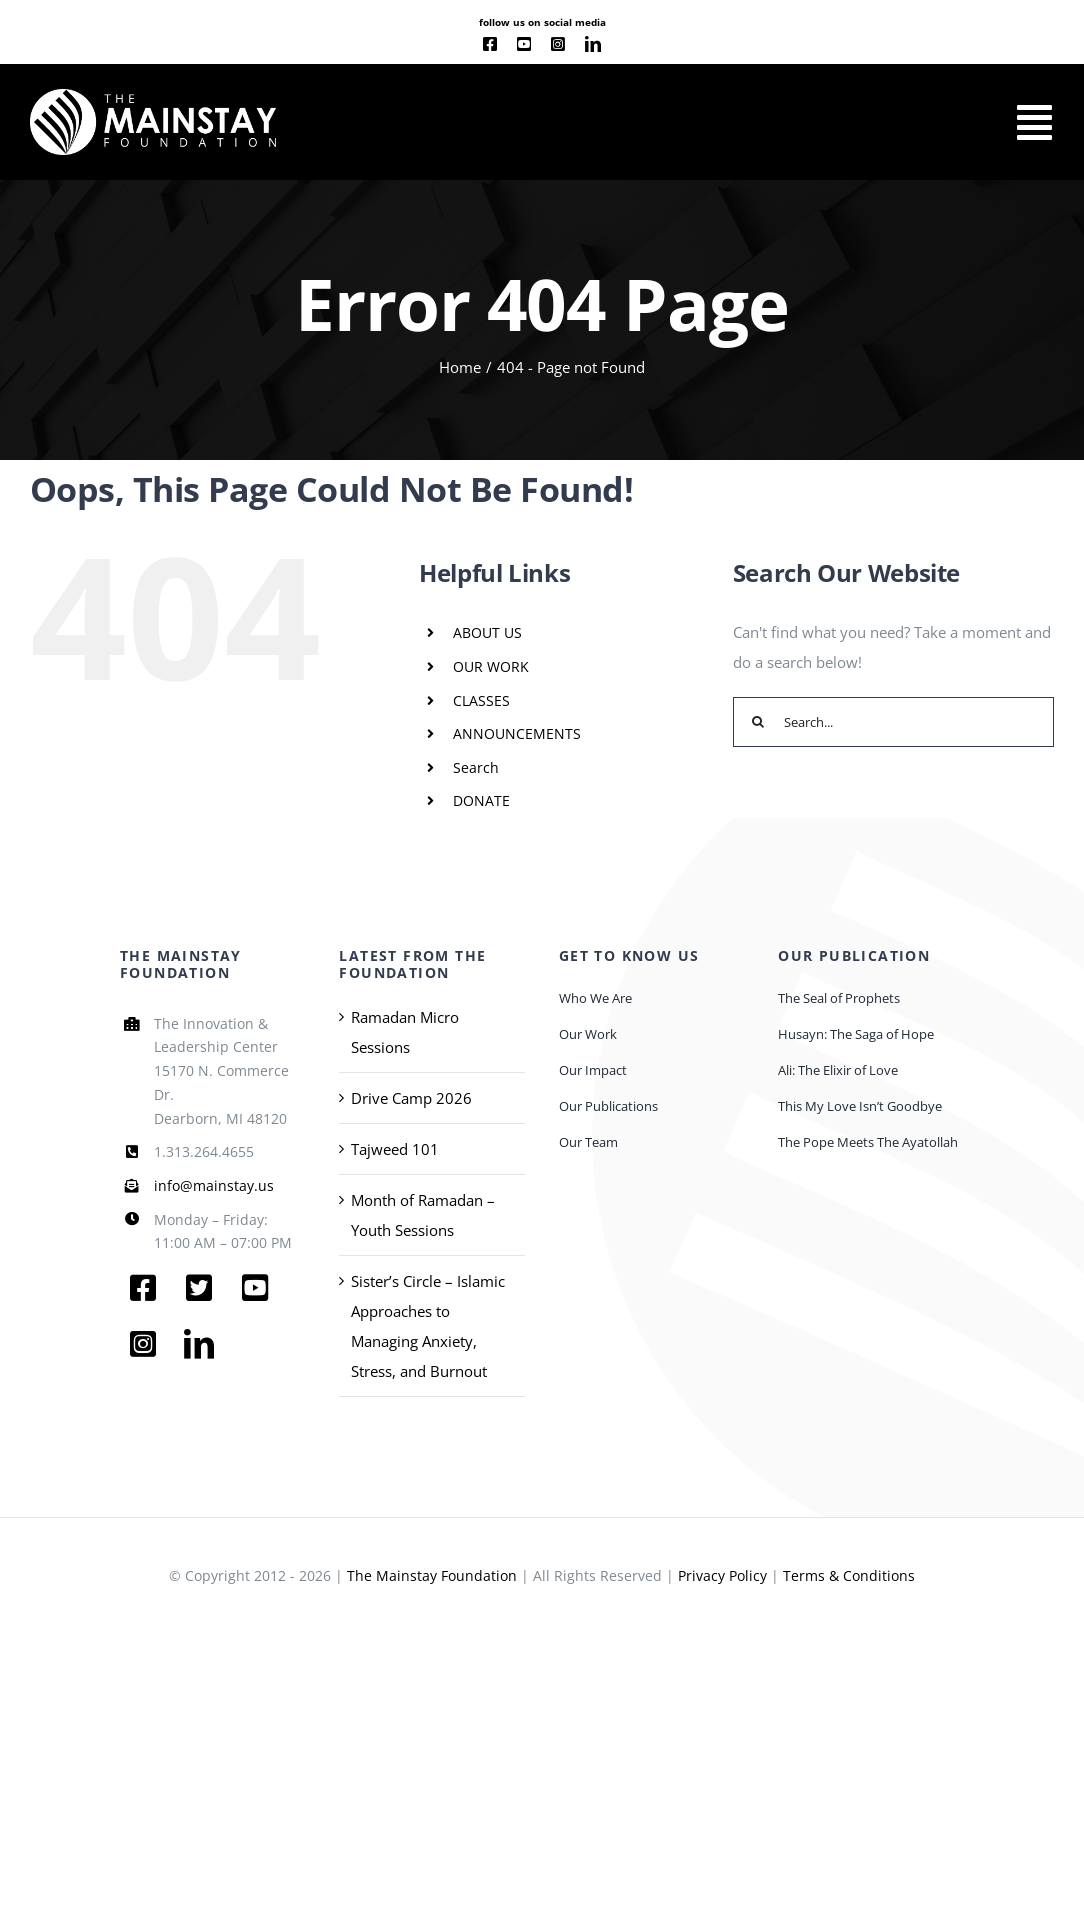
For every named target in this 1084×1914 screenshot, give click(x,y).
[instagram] (558, 44)
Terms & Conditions (849, 1575)
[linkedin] (593, 44)
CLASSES (481, 700)
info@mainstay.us (214, 1185)
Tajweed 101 (395, 1149)
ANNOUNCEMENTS (517, 733)
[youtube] (524, 44)
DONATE (481, 800)
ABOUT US (487, 632)
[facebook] (490, 44)
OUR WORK (491, 666)
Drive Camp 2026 (411, 1098)
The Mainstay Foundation (432, 1575)
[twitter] (199, 1288)
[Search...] (893, 722)
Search (476, 767)
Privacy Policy (722, 1575)
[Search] (758, 722)
